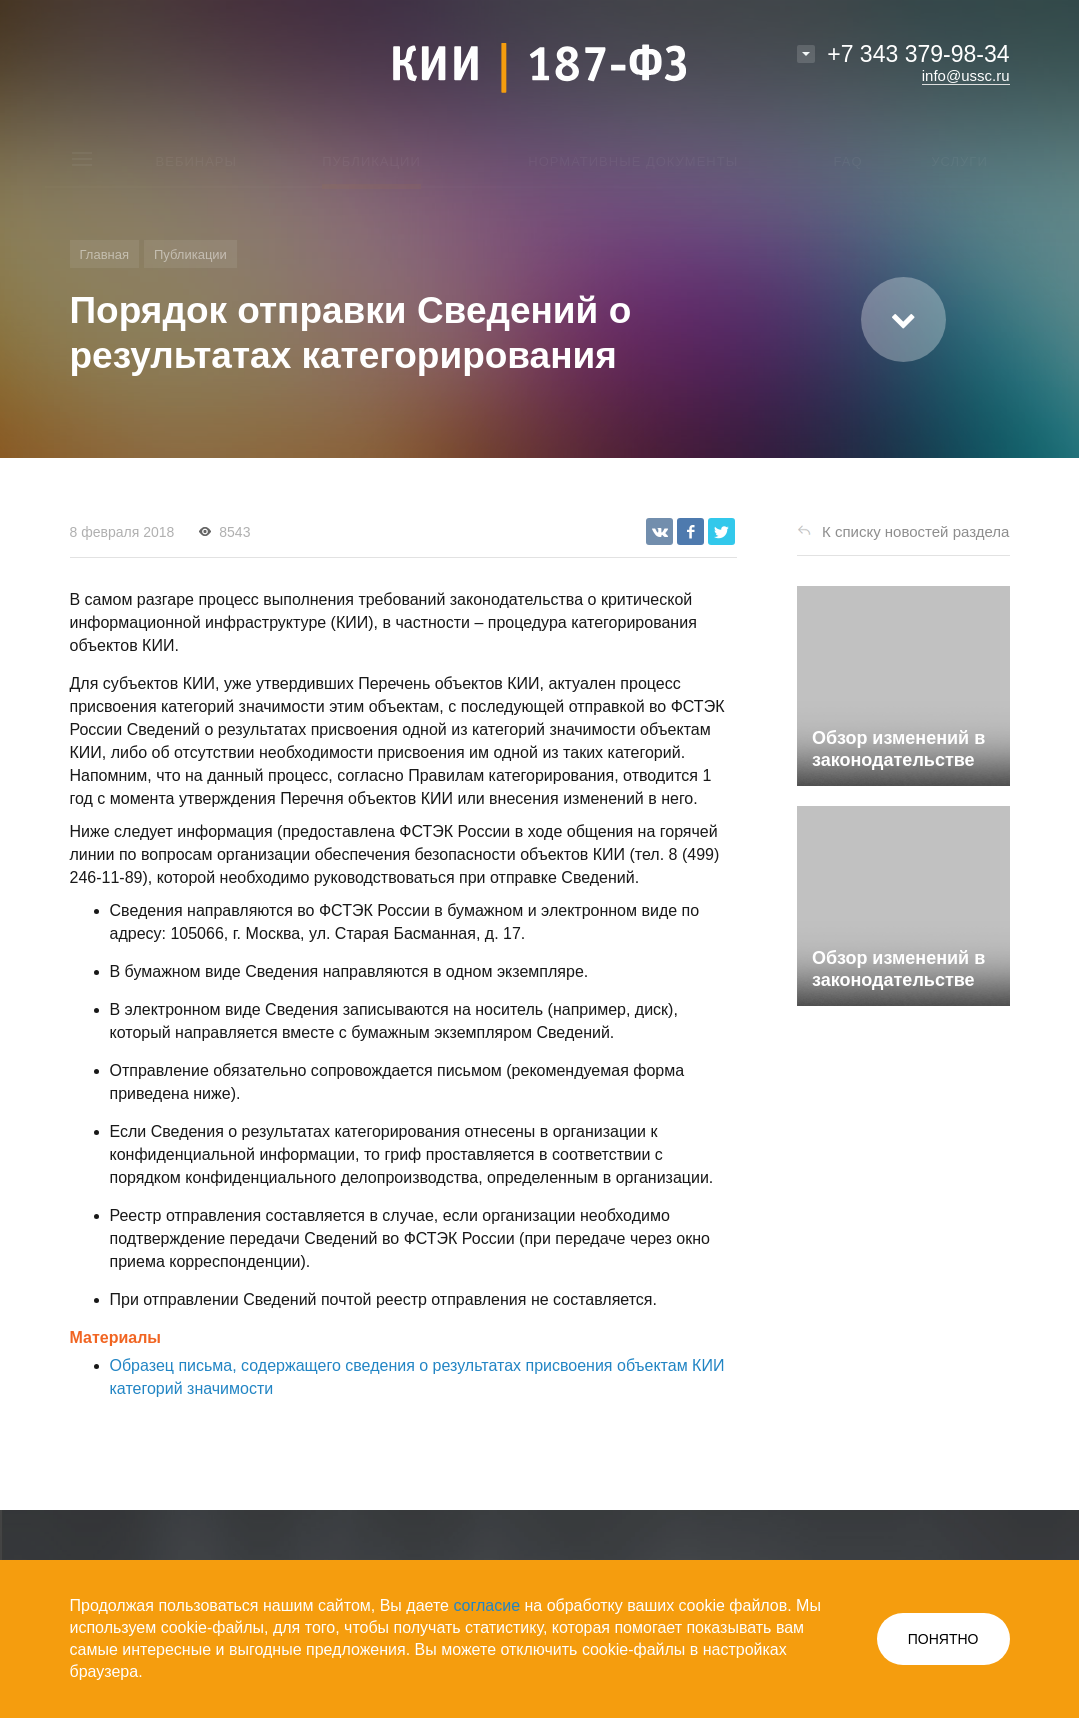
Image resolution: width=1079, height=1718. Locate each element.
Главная (104, 254)
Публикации (190, 254)
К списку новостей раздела (915, 531)
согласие (486, 1605)
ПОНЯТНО (943, 1639)
